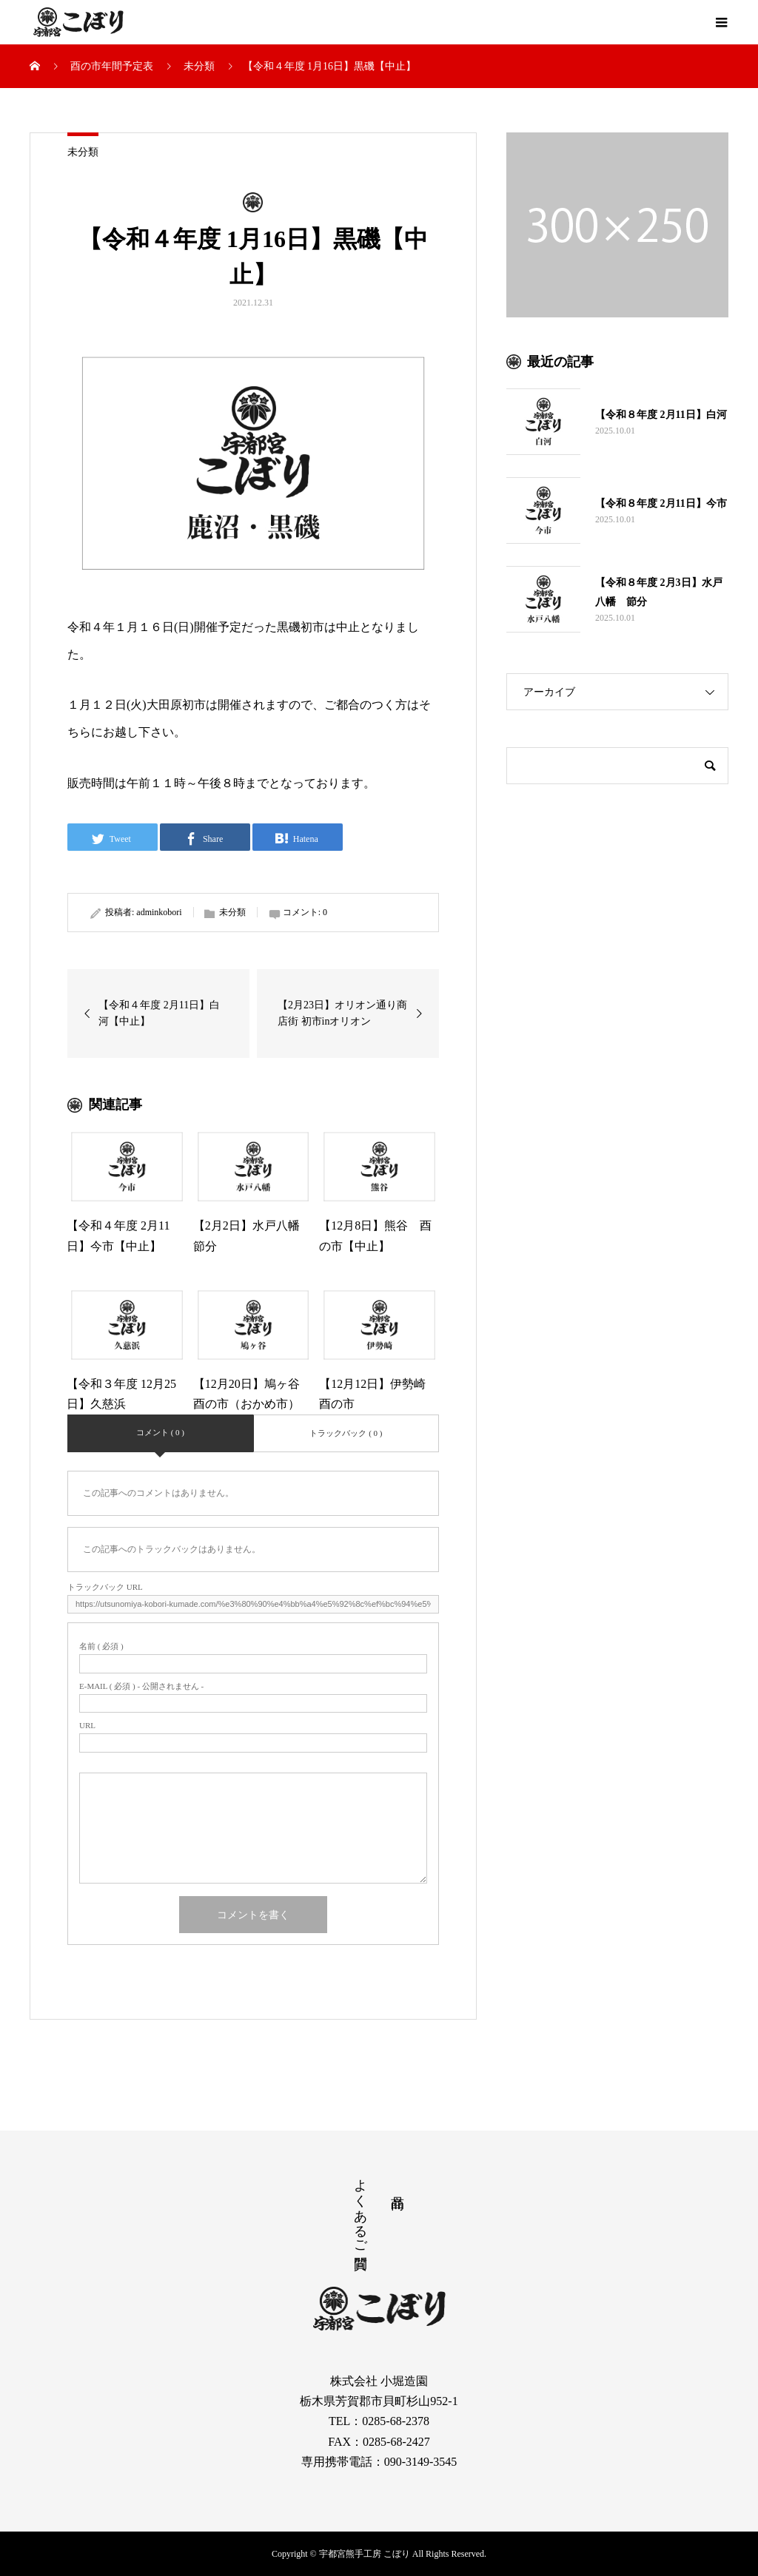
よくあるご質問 (360, 2208)
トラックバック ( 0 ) (345, 1433)
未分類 (82, 152)
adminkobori (158, 912)
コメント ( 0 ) (160, 1432)
